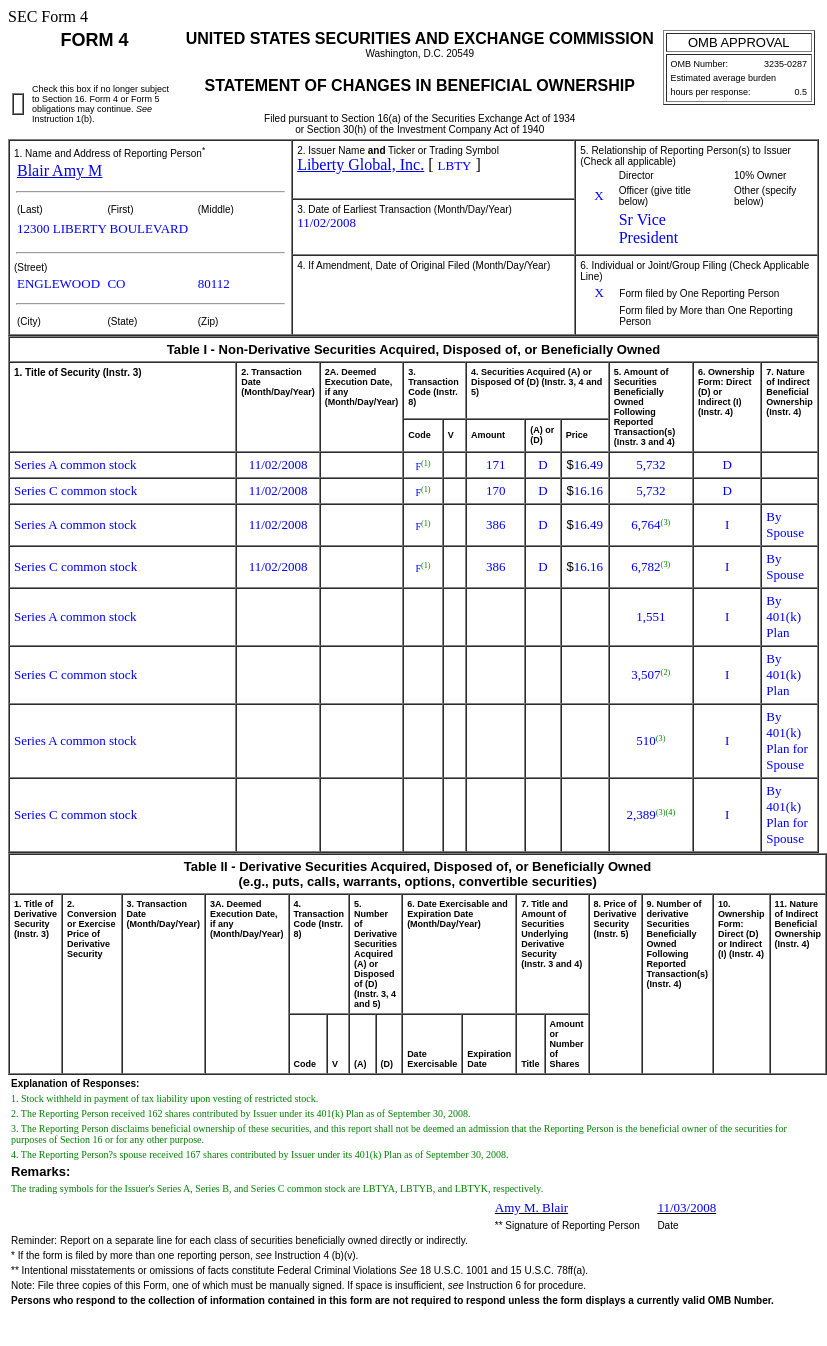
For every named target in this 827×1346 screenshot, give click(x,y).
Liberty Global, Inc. (360, 164)
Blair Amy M (59, 170)
